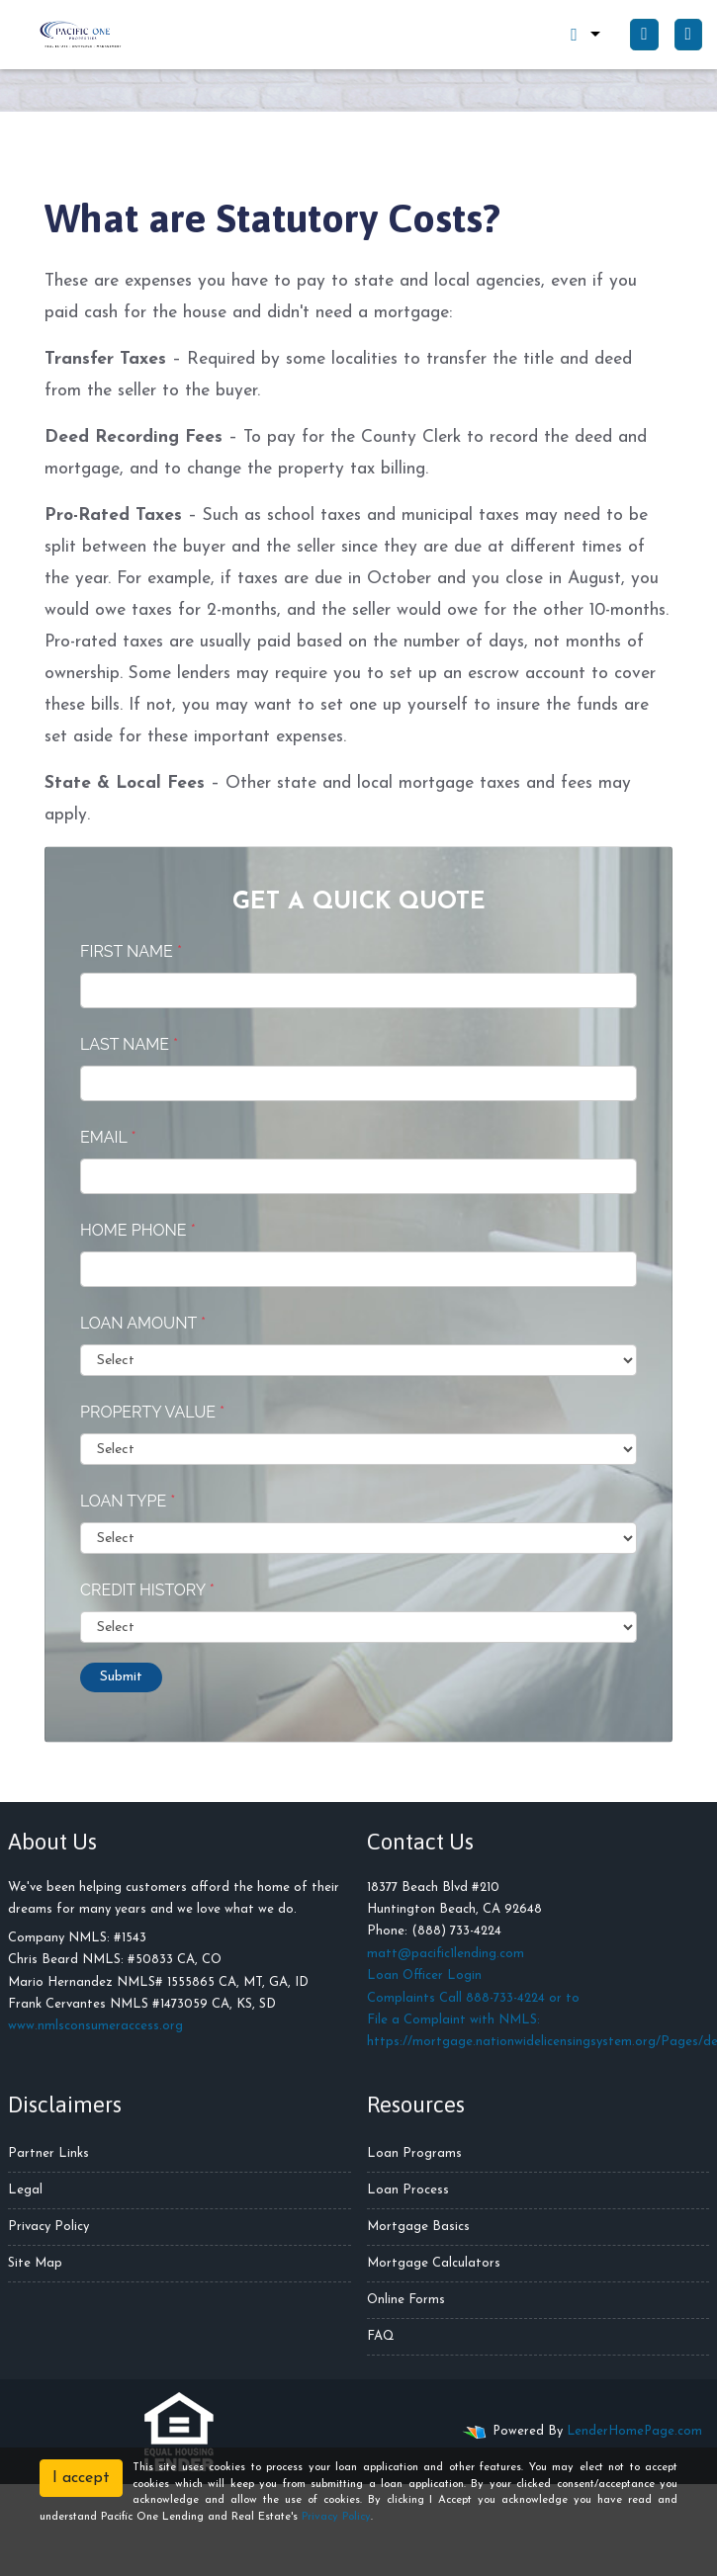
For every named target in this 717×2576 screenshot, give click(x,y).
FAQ (381, 2336)
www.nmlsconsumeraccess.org (95, 2025)
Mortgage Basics (418, 2226)
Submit (121, 1677)
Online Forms (406, 2299)
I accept (81, 2478)
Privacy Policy (48, 2226)
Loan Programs (414, 2153)
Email (108, 1137)
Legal (25, 2190)
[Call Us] (644, 34)
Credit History (147, 1590)
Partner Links (48, 2153)
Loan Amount (143, 1323)
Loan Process (408, 2190)
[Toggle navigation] (688, 34)
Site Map (35, 2263)
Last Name (129, 1044)
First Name (131, 951)
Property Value (152, 1412)
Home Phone (138, 1230)
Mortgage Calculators (433, 2263)
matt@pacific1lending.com (445, 1953)
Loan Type (127, 1501)
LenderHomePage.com (634, 2431)
